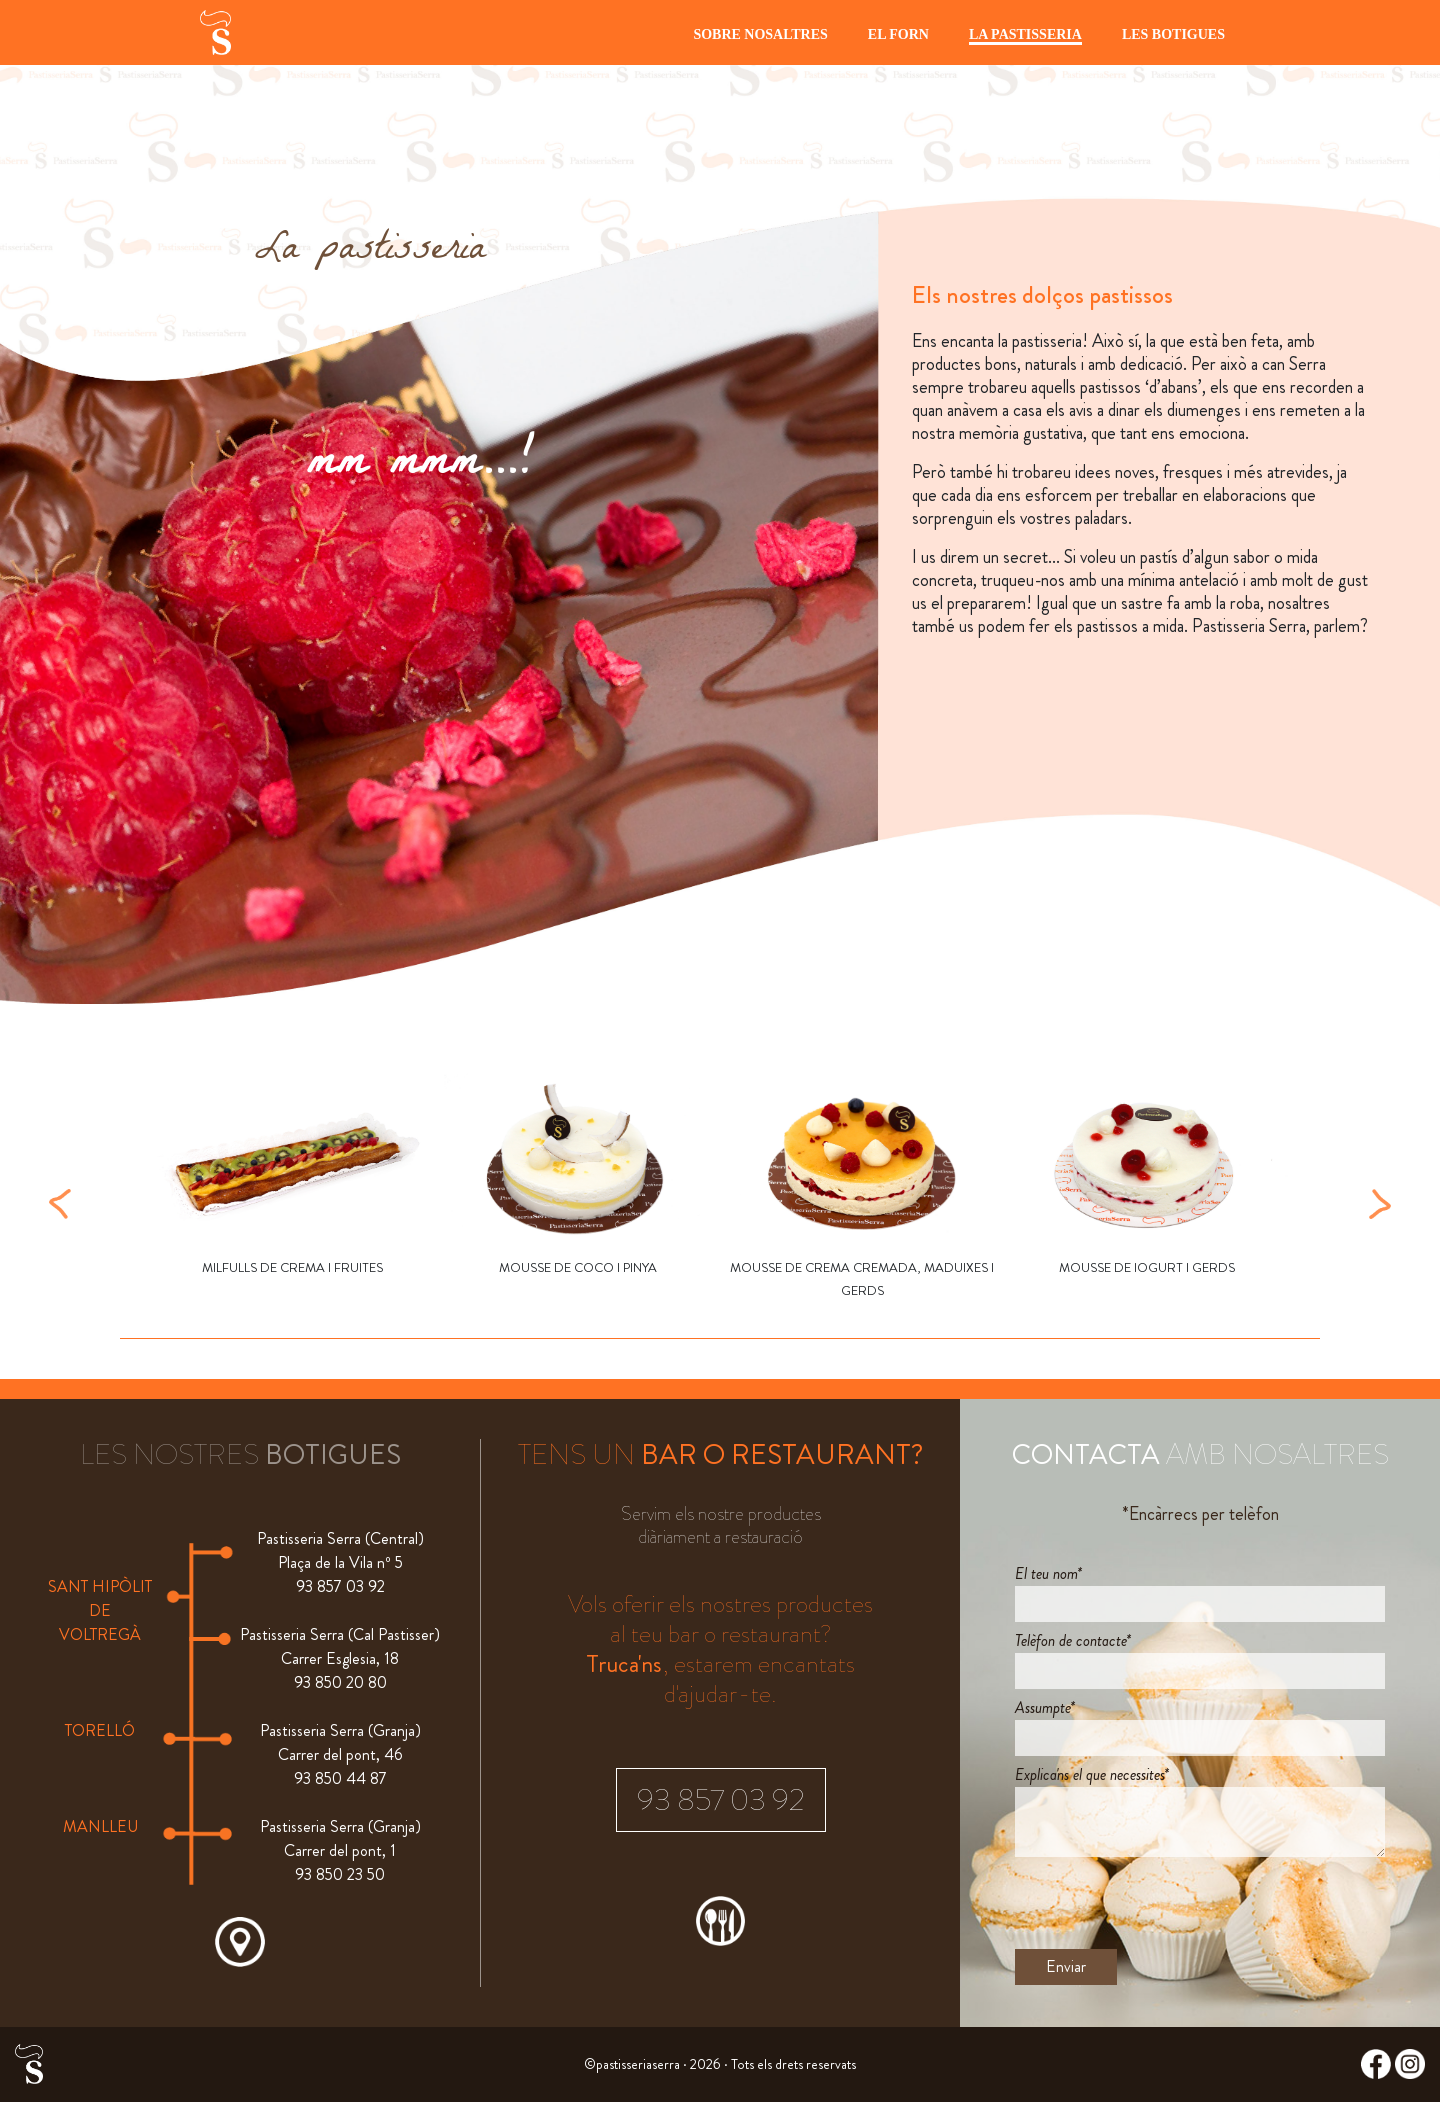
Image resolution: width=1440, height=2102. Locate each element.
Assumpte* (1045, 1707)
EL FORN (898, 34)
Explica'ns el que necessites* (1092, 1774)
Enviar (1066, 1966)
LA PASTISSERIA (1025, 34)
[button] (60, 1201)
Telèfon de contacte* (1073, 1640)
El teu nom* (1048, 1573)
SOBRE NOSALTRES (760, 34)
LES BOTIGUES (1173, 34)
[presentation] (1167, 1903)
